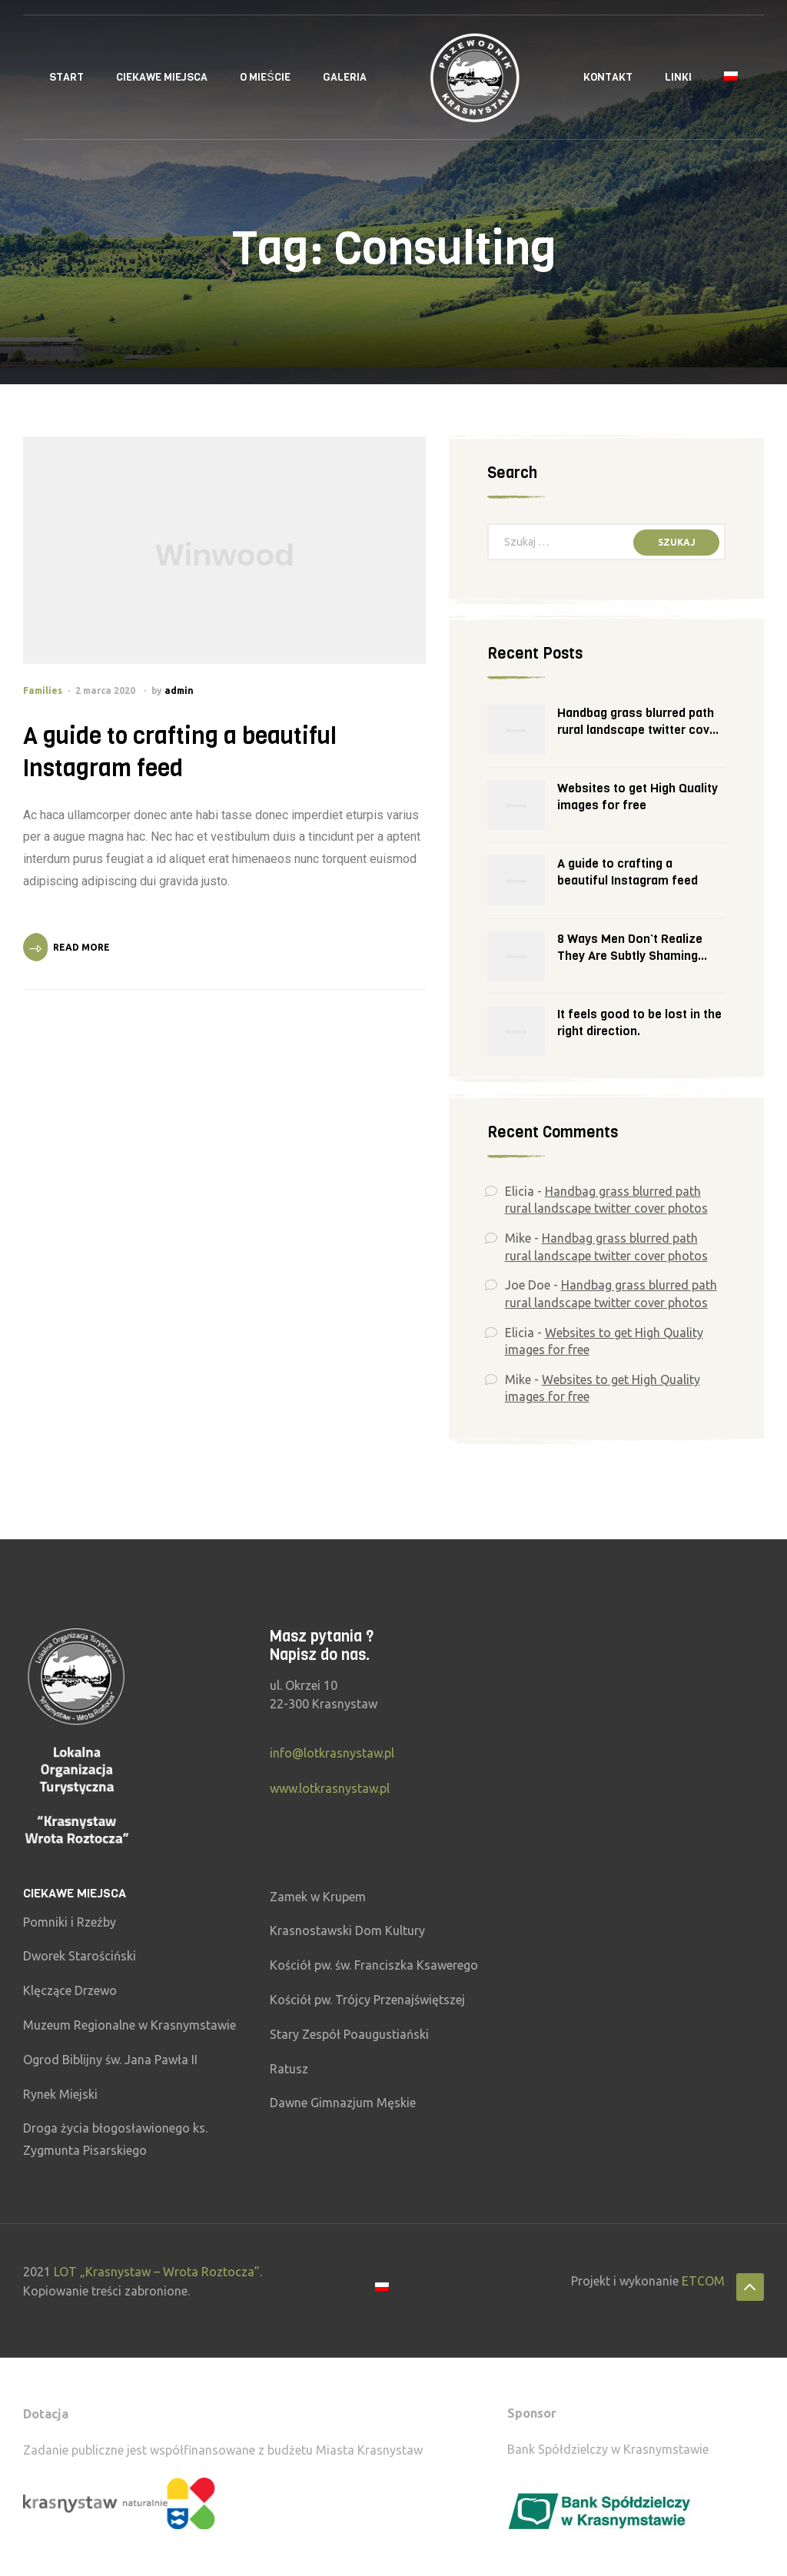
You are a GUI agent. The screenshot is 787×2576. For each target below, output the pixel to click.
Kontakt (608, 77)
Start (66, 77)
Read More (81, 947)
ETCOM (703, 2281)
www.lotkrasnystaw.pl (330, 1788)
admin (179, 690)
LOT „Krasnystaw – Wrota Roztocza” (157, 2272)
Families (42, 690)
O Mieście (265, 77)
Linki (678, 77)
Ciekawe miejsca (162, 77)
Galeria (345, 77)
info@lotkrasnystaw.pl (332, 1753)
